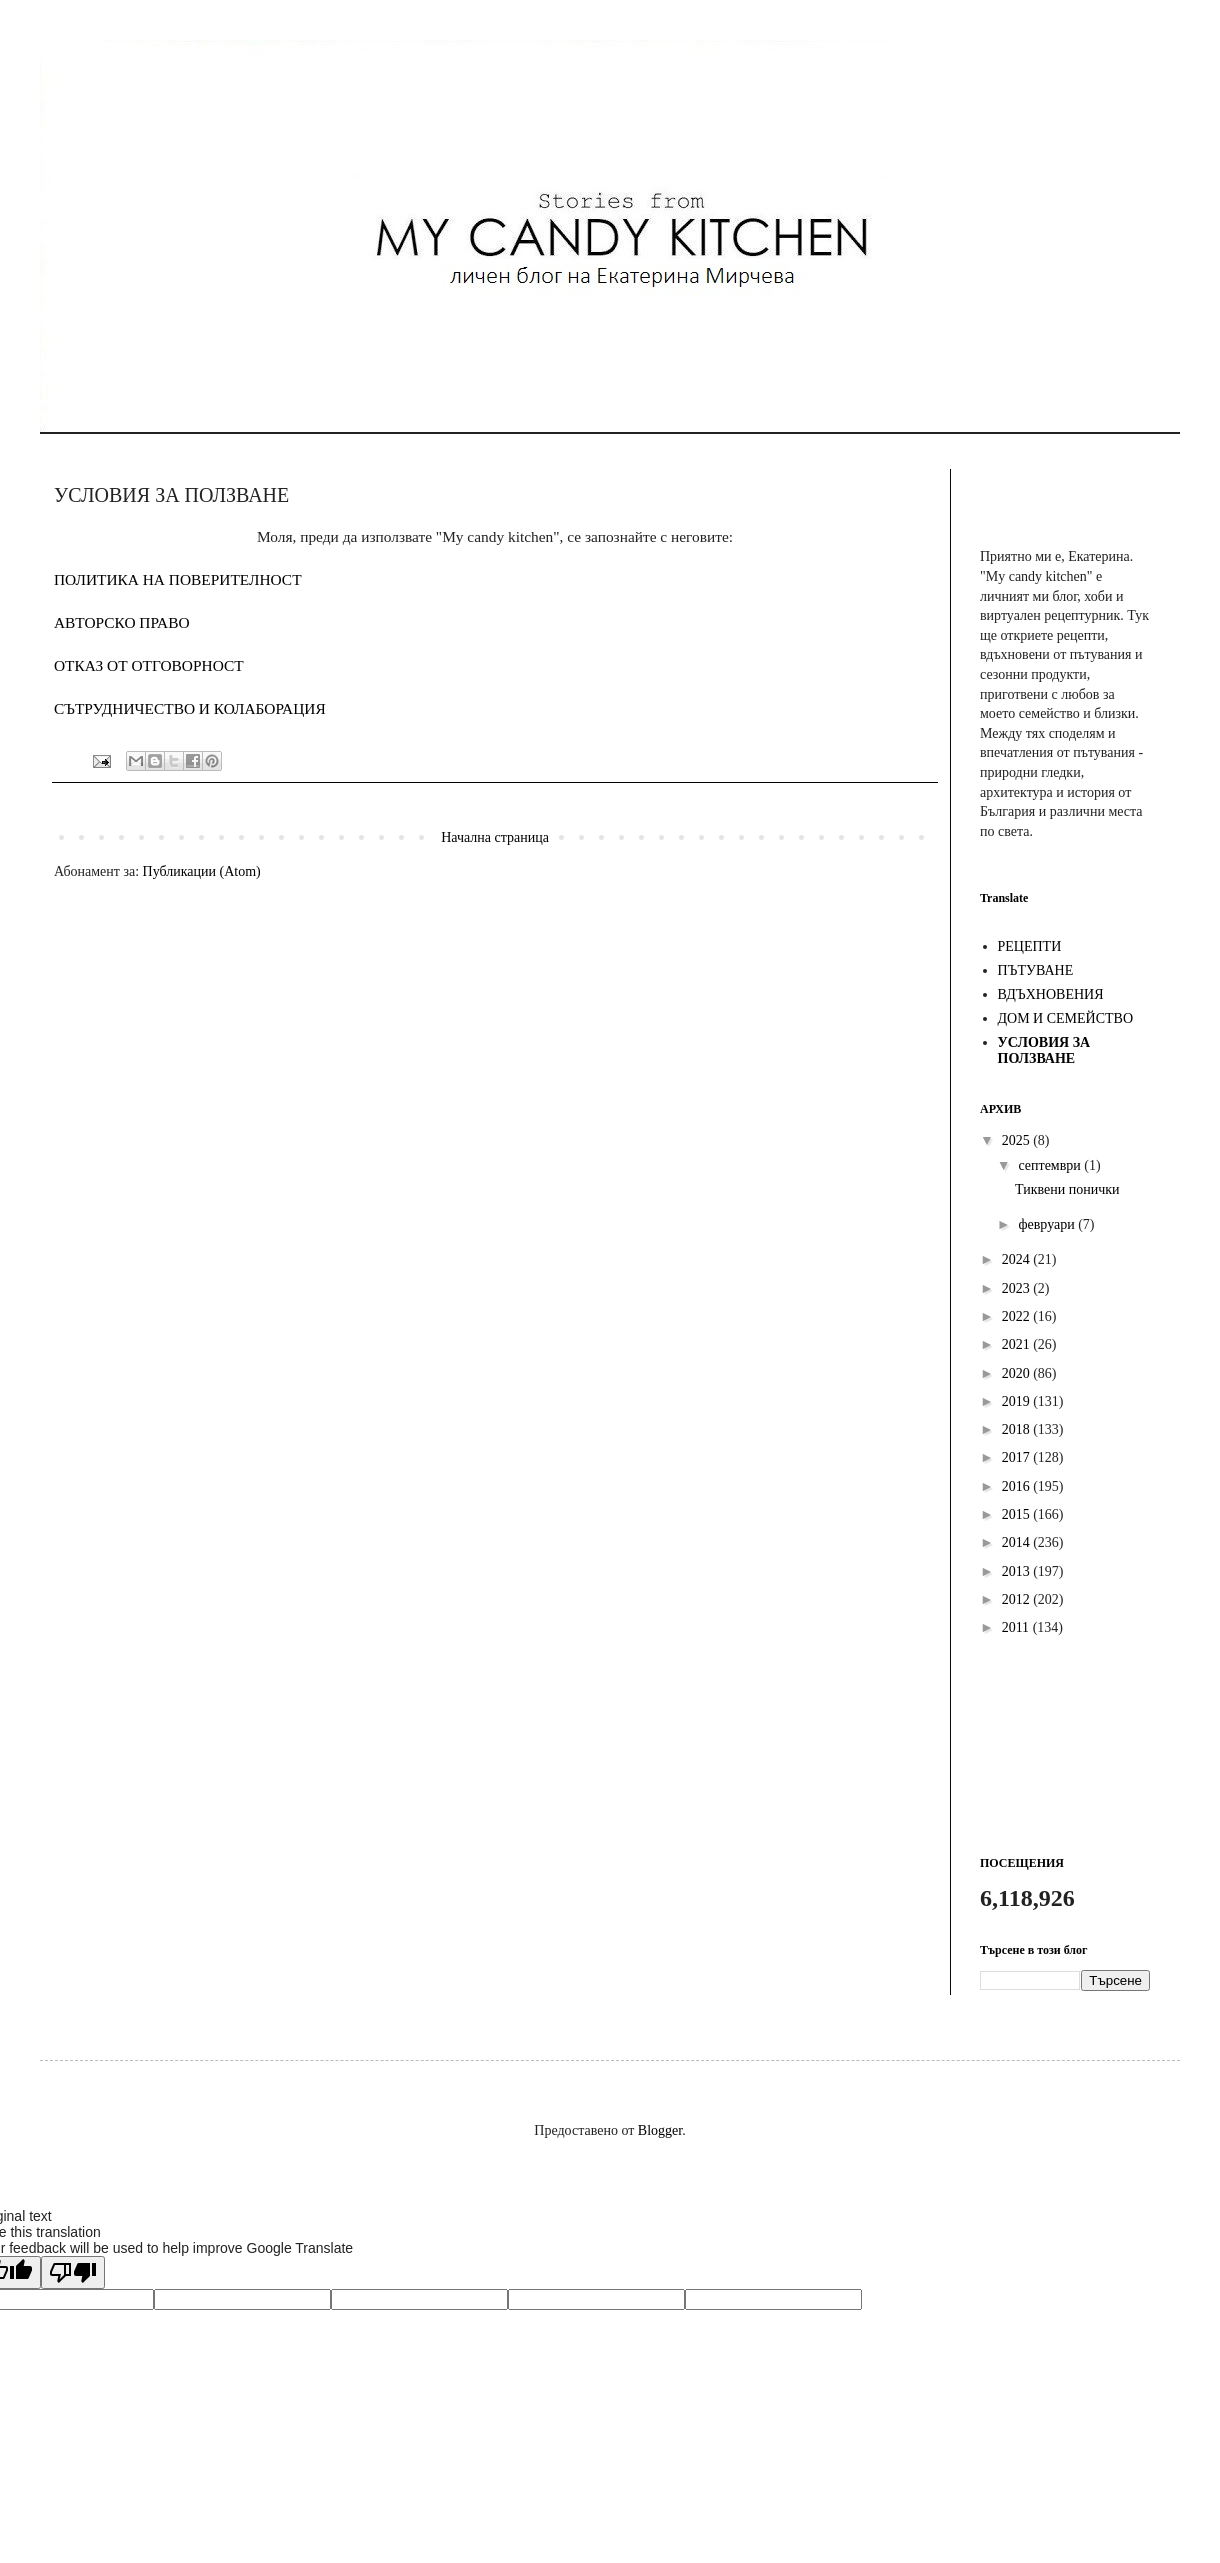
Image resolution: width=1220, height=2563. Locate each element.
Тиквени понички (1067, 1189)
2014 (1018, 1542)
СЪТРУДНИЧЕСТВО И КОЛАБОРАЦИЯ (190, 708)
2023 (1018, 1288)
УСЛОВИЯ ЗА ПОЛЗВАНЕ (1044, 1051)
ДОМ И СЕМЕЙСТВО (1066, 1018)
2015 (1018, 1514)
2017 (1018, 1457)
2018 (1018, 1429)
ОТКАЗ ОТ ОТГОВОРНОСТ (149, 665)
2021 (1018, 1344)
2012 (1018, 1599)
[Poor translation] (73, 2272)
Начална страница (495, 837)
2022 (1018, 1316)
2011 (1017, 1627)
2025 (1018, 1140)
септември (1051, 1165)
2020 (1018, 1373)
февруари (1048, 1224)
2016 (1018, 1486)
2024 (1018, 1259)
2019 (1018, 1401)
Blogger (660, 2130)
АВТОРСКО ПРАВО (122, 622)
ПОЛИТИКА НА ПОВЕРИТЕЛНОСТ (178, 579)
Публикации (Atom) (202, 871)
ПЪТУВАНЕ (1036, 970)
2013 (1018, 1571)
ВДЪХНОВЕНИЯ (1051, 994)
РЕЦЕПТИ (1030, 946)
